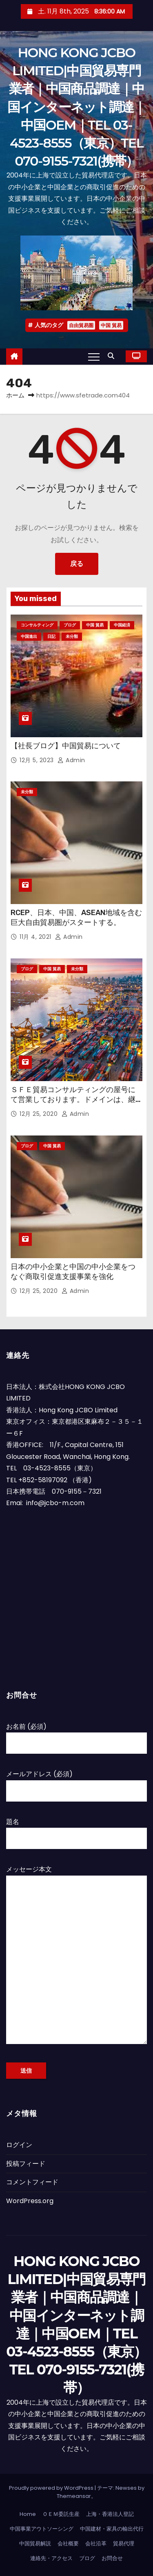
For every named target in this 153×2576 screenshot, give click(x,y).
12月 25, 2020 (40, 1114)
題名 (76, 1830)
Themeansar (74, 2496)
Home (28, 2514)
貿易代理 (123, 2543)
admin (71, 760)
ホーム (15, 395)
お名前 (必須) (76, 1735)
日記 (51, 636)
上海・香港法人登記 (110, 2514)
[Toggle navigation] (94, 356)
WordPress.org (29, 2201)
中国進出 (29, 636)
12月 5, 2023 (37, 760)
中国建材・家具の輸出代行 (112, 2529)
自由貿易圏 (81, 325)
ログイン (19, 2145)
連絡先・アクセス (51, 2558)
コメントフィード (32, 2182)
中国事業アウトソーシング (41, 2529)
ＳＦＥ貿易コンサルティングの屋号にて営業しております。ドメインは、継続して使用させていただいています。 (73, 1099)
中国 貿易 (111, 325)
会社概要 (68, 2543)
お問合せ (112, 2558)
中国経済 (122, 625)
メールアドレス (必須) (76, 1782)
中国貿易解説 (35, 2543)
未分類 (72, 636)
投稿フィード (25, 2163)
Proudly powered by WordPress (52, 2488)
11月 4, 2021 (36, 937)
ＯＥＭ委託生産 (61, 2514)
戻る (76, 563)
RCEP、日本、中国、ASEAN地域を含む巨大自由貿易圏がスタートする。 (76, 917)
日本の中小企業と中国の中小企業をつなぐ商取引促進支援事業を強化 (73, 1271)
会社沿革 (95, 2543)
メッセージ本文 (76, 1959)
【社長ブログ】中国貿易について (66, 745)
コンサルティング (37, 625)
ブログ (70, 625)
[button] (113, 356)
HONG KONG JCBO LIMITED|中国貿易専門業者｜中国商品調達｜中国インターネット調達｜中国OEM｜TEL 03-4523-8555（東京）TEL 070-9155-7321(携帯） (76, 107)
